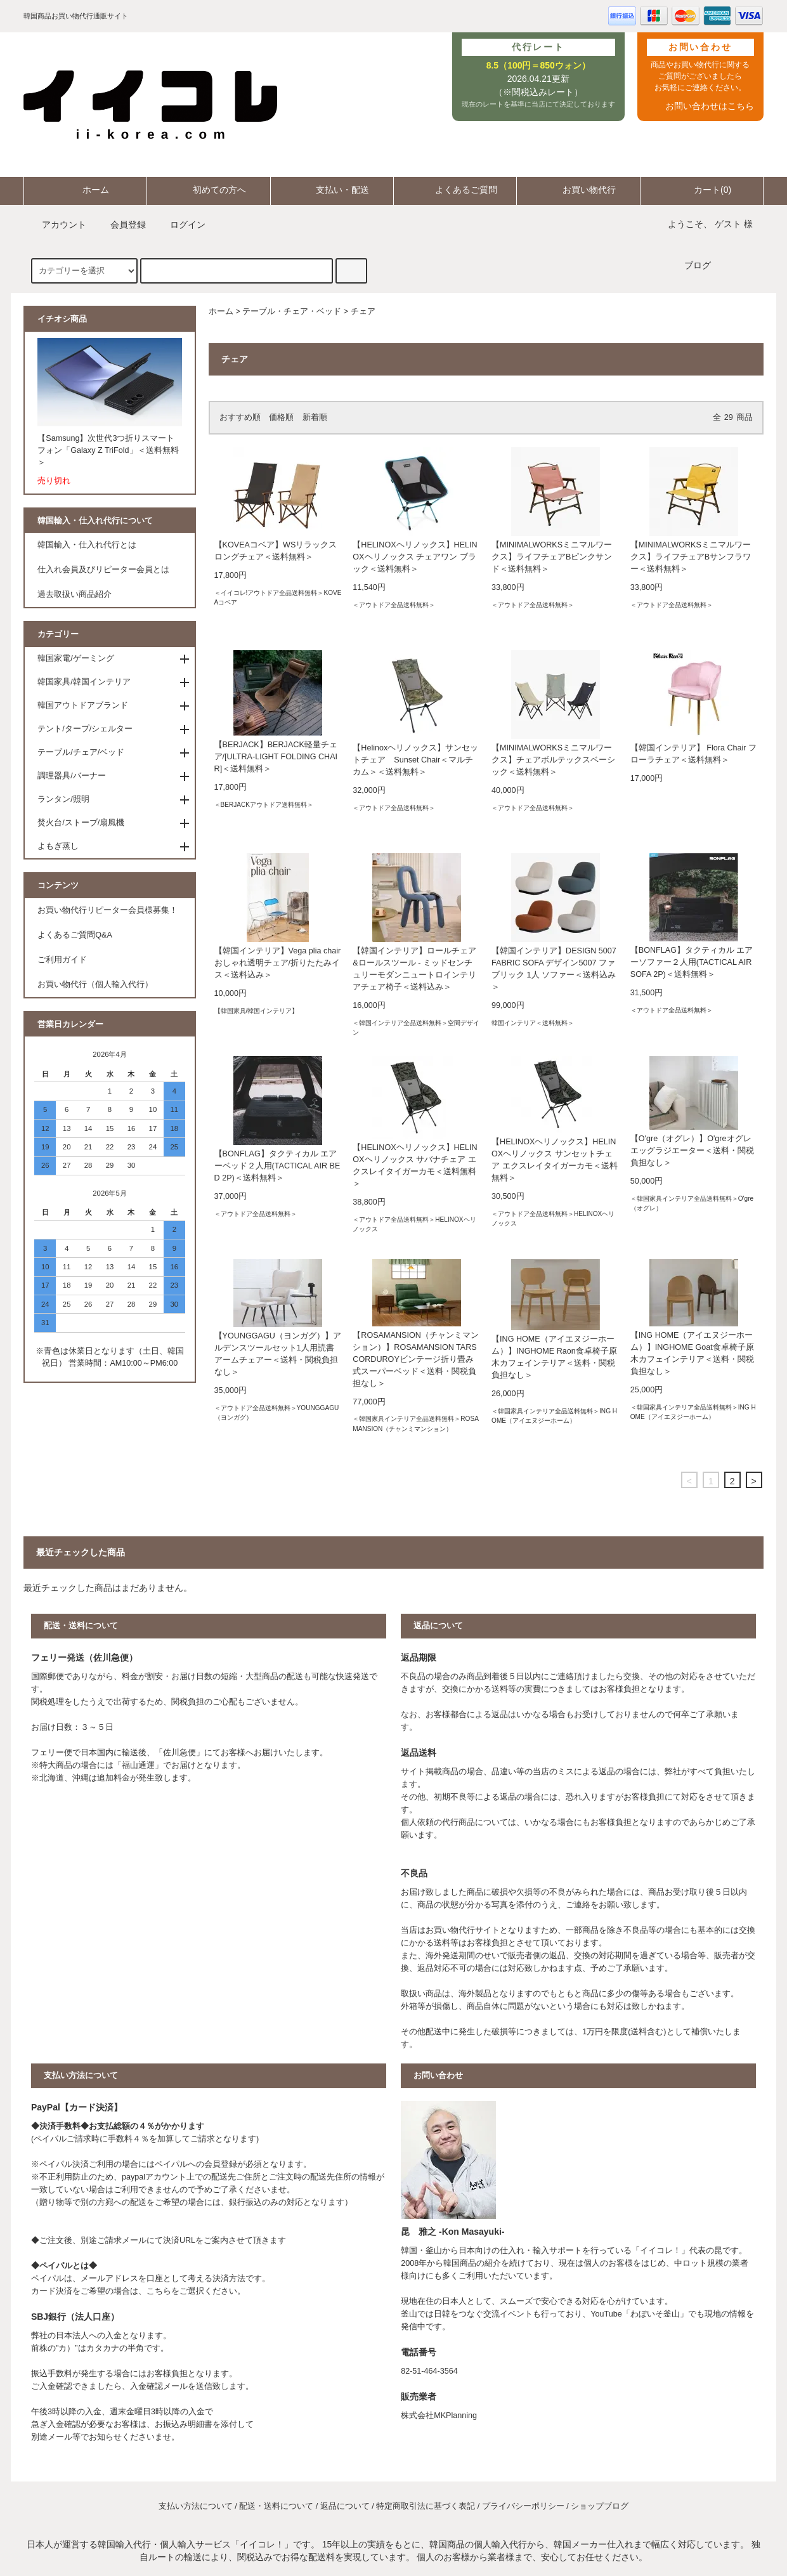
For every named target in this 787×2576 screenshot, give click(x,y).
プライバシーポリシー (523, 2506)
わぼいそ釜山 (655, 2314)
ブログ (697, 265)
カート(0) (701, 189)
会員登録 (120, 224)
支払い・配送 (331, 189)
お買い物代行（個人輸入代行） (95, 984)
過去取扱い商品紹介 (74, 594)
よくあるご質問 (455, 189)
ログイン (180, 224)
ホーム (85, 189)
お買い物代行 (578, 189)
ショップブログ (599, 2506)
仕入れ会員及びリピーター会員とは (103, 569)
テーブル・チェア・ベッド (291, 311)
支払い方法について (196, 2506)
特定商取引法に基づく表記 (425, 2506)
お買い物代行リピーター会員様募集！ (107, 910)
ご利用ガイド (62, 959)
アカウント (56, 224)
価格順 (281, 417)
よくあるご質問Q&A (74, 935)
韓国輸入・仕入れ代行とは (86, 544)
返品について (345, 2506)
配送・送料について (276, 2506)
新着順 (314, 417)
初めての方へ (208, 189)
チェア (363, 311)
